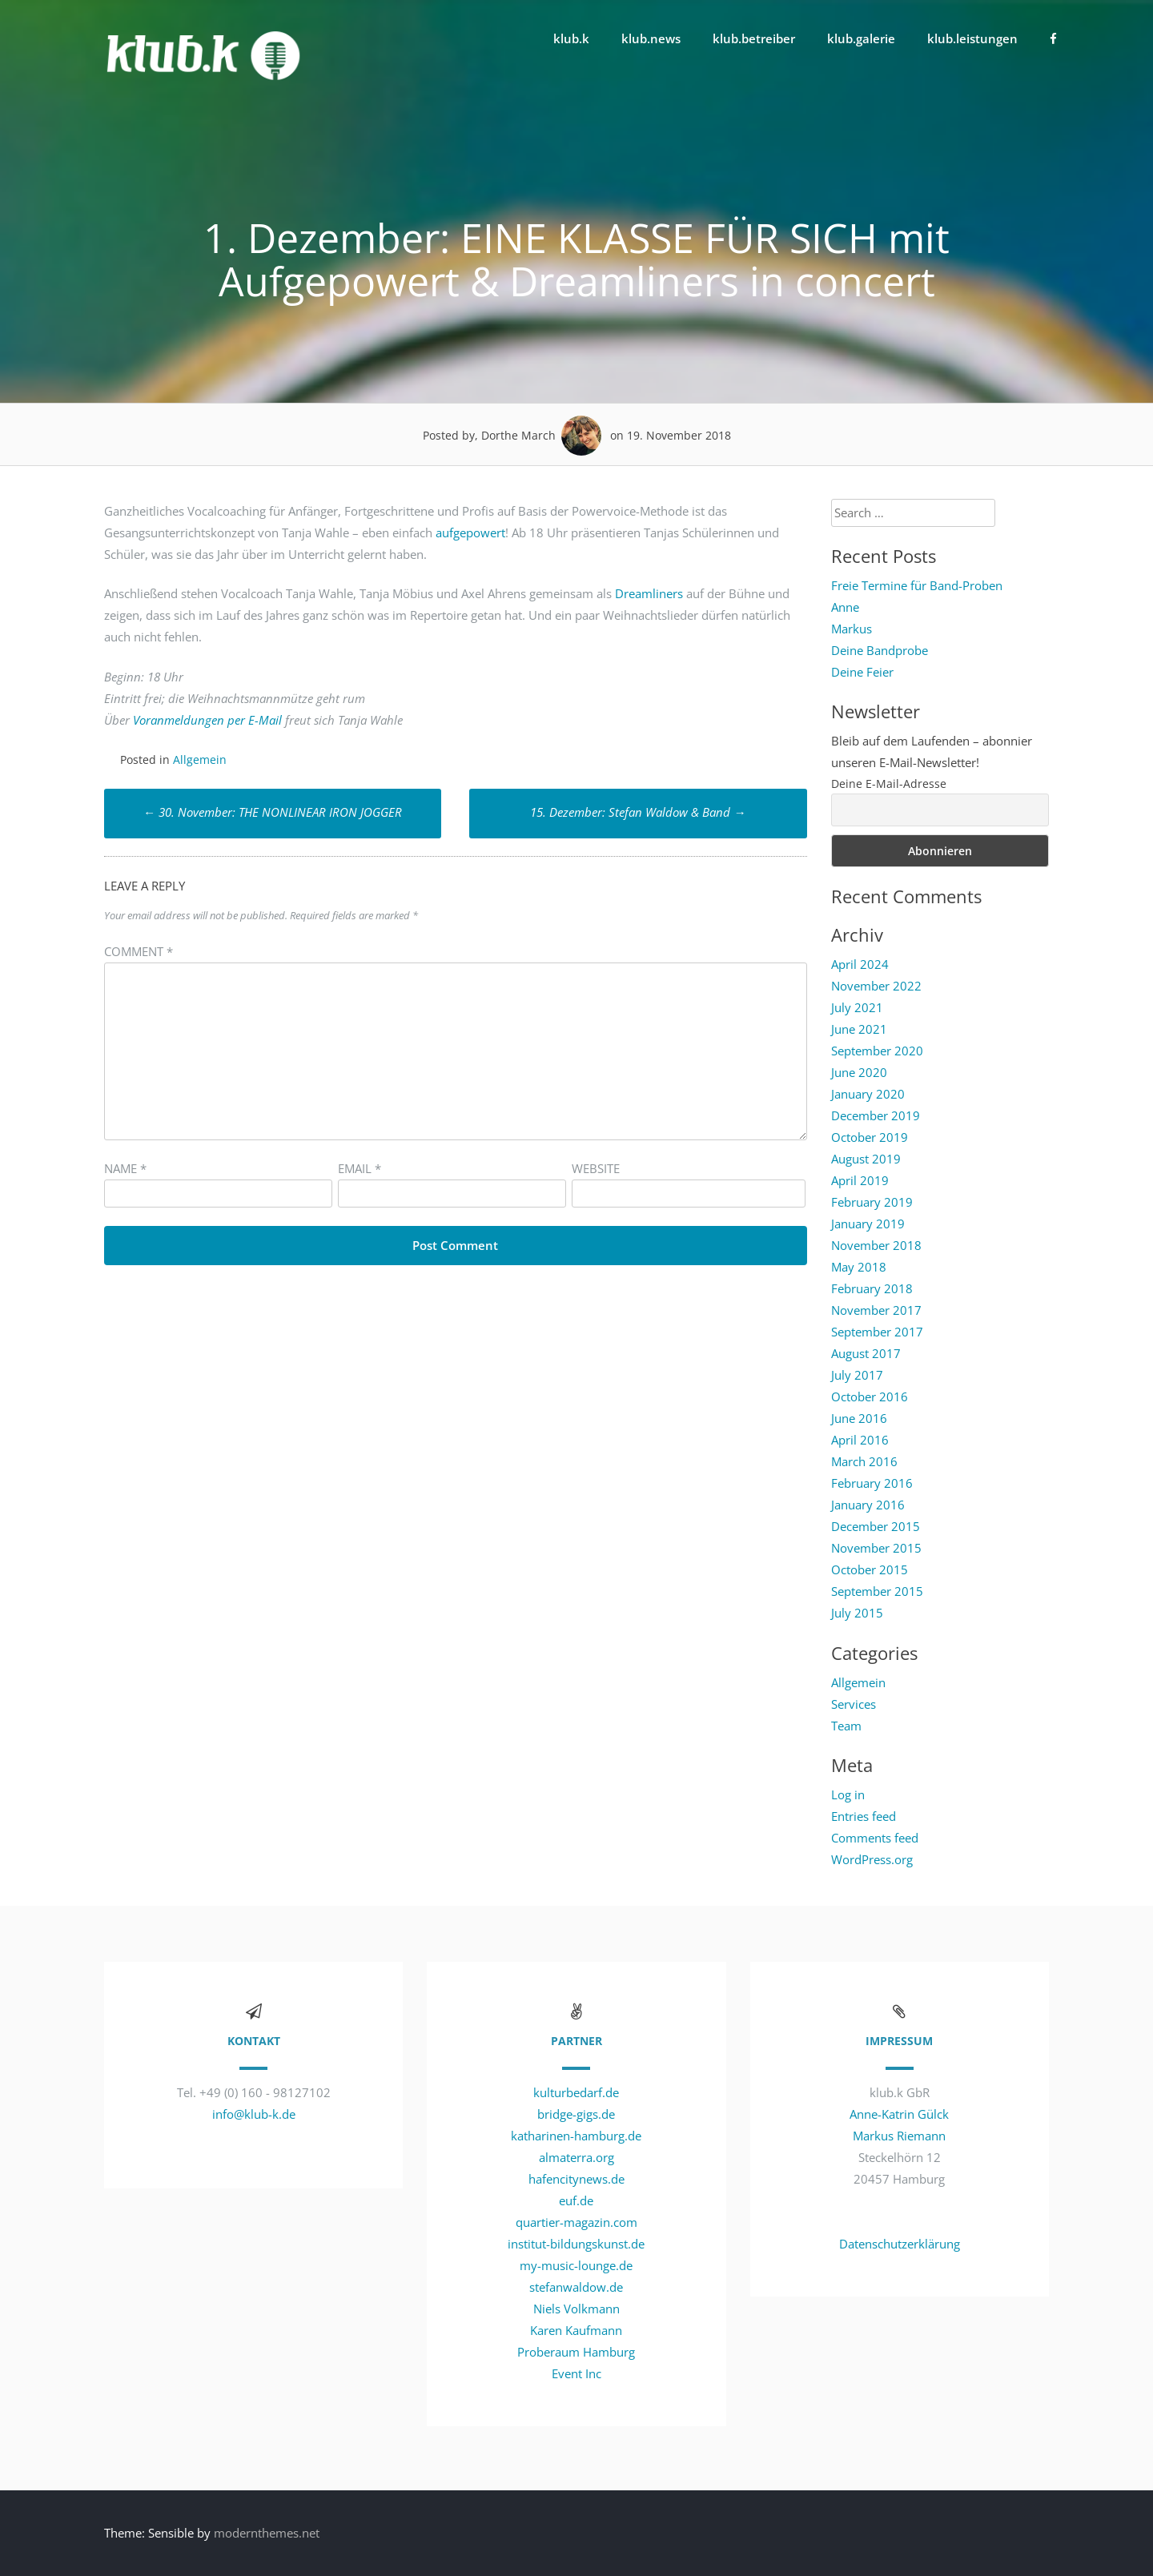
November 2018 (876, 1245)
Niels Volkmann (576, 2309)
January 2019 (868, 1224)
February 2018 (872, 1288)
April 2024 (860, 964)
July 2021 (857, 1007)
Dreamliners (649, 593)
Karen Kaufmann (576, 2330)
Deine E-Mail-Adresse (888, 783)
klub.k (571, 38)
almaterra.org (576, 2157)
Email (359, 1168)
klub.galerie (861, 38)
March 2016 (864, 1461)
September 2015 (877, 1591)
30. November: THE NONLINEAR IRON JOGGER (272, 812)
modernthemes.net (266, 2533)
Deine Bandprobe (879, 650)
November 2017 (876, 1310)
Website (596, 1168)
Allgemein (200, 759)
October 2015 (869, 1569)
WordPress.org (872, 1859)
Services (853, 1704)
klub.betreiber (754, 38)
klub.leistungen (972, 38)
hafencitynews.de (576, 2179)
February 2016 (872, 1483)
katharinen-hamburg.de (576, 2136)
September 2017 (877, 1332)
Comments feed (874, 1838)
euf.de (576, 2200)
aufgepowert (470, 532)
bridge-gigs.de (576, 2114)
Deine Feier (862, 672)
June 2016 (859, 1418)
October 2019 (869, 1137)
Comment (138, 951)
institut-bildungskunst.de (576, 2244)
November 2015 (876, 1548)
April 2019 (860, 1180)
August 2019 (866, 1159)
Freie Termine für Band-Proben (916, 585)
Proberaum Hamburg (576, 2352)
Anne (845, 607)
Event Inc (576, 2373)
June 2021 (859, 1029)
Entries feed (863, 1816)
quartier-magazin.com (576, 2222)
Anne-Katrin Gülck (899, 2114)
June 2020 (859, 1072)
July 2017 (857, 1375)
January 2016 (868, 1505)
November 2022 (876, 986)
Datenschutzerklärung (899, 2244)
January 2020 (868, 1094)
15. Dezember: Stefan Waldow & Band (637, 812)
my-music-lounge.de (576, 2265)
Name (125, 1168)
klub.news (651, 38)
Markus (851, 629)
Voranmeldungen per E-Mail (207, 720)
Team (846, 1726)
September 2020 (877, 1051)
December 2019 (875, 1115)
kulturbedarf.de (576, 2092)
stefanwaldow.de (576, 2287)
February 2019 (872, 1202)
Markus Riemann (899, 2136)
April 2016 (860, 1440)
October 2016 (869, 1396)
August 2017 (866, 1353)
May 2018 (858, 1267)
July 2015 (857, 1613)
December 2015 (875, 1526)
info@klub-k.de (253, 2114)
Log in (848, 1794)
